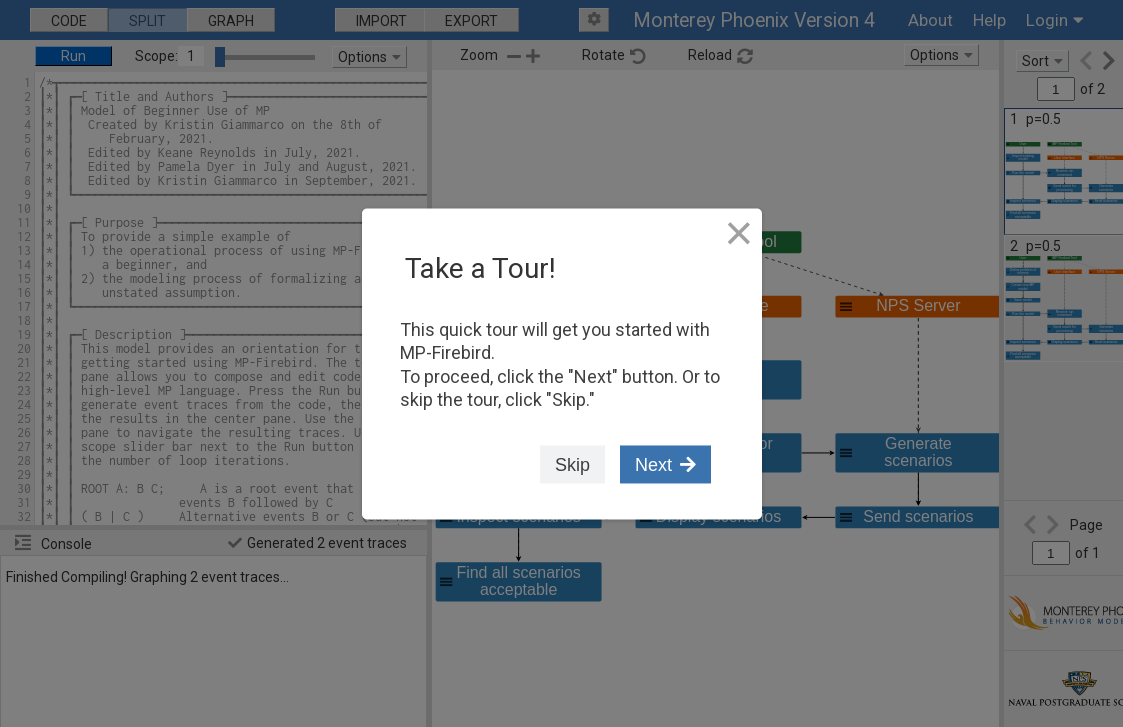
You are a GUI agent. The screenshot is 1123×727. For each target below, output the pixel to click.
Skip (572, 466)
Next (665, 466)
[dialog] (562, 363)
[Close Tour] (738, 233)
